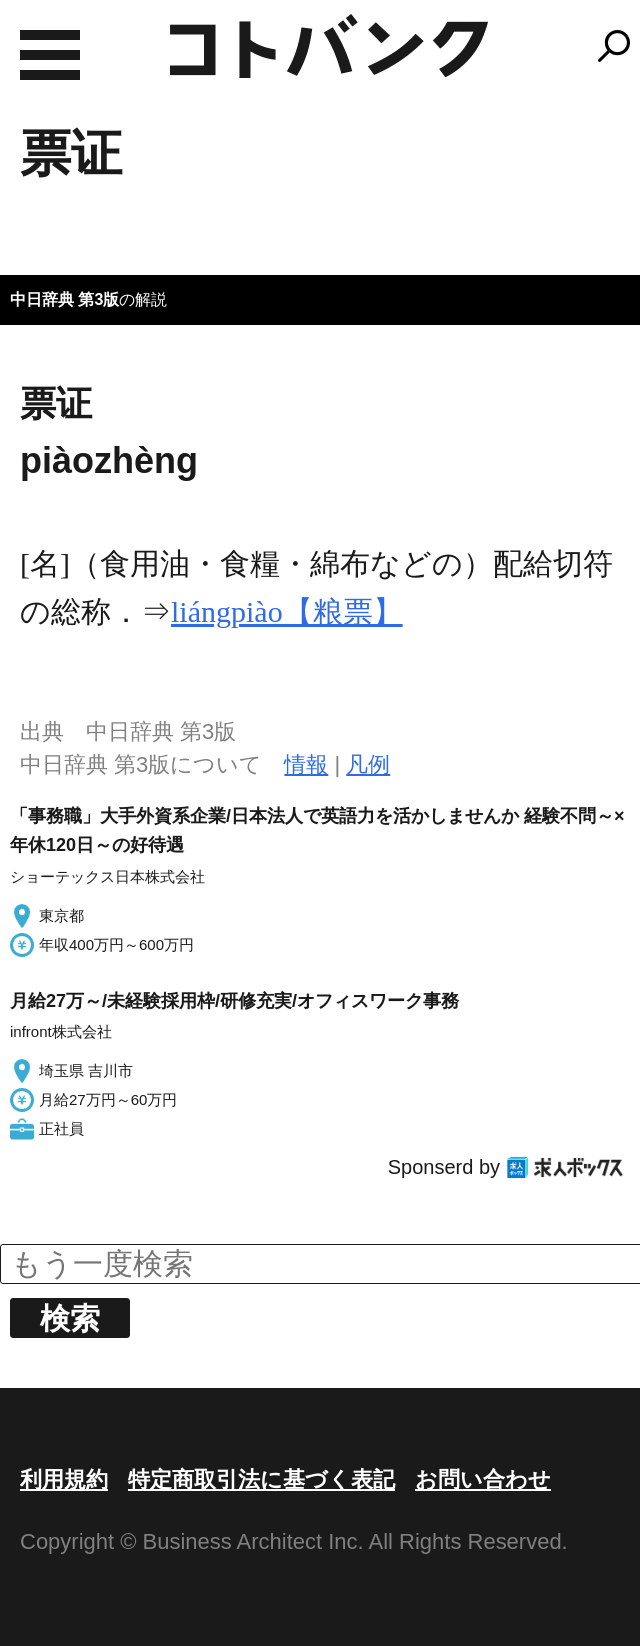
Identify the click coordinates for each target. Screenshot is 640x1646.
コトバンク (329, 46)
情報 (306, 764)
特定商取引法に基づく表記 (261, 1479)
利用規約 (64, 1479)
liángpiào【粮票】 (287, 611)
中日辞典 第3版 (64, 299)
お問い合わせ (483, 1479)
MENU (50, 55)
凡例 (368, 764)
